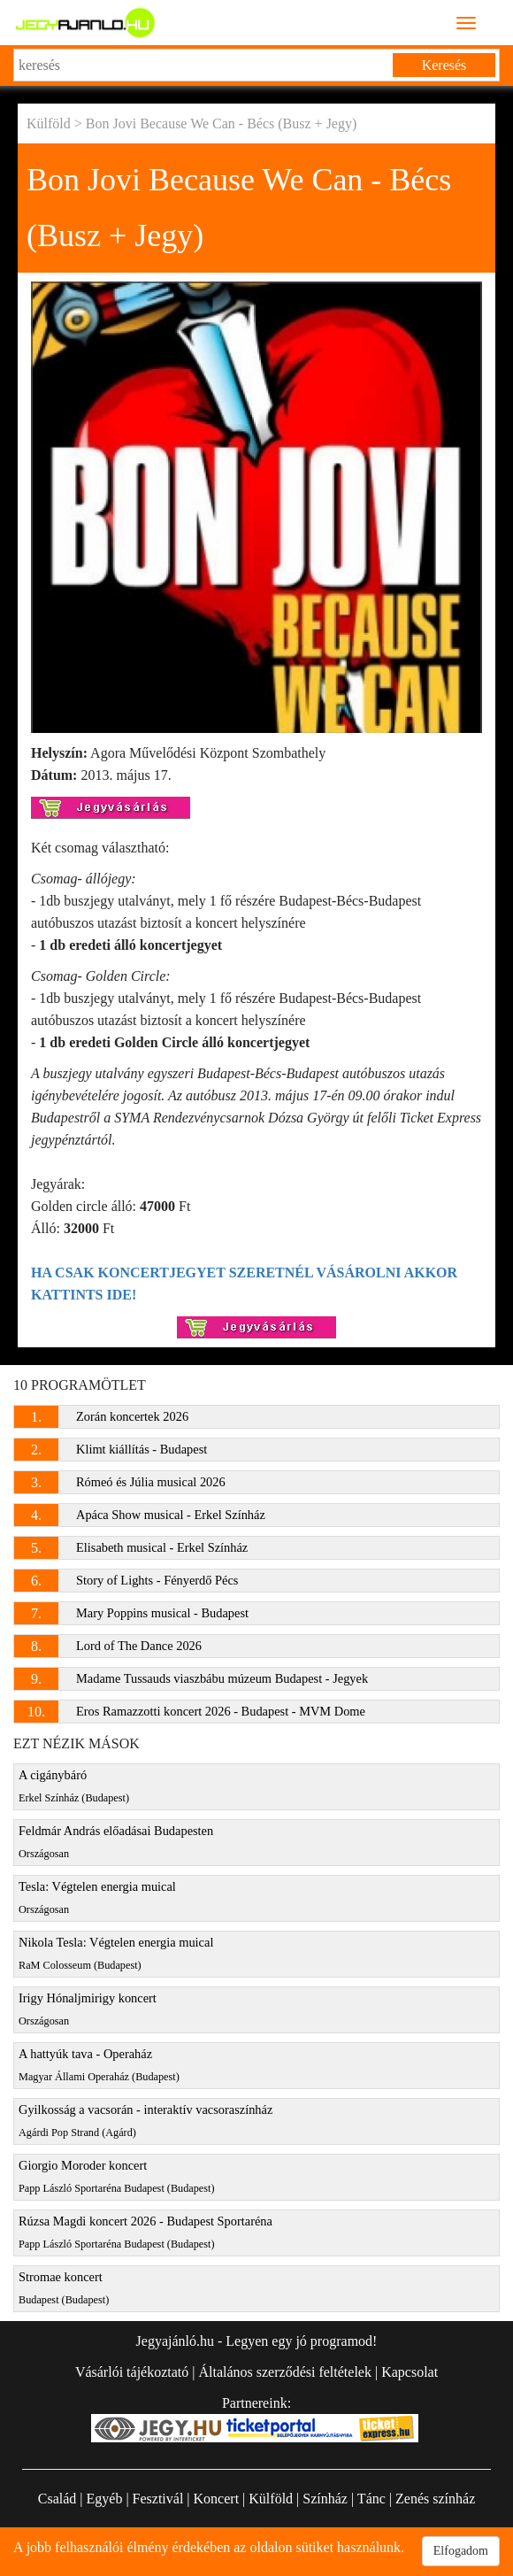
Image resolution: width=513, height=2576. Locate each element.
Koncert (217, 2498)
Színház (325, 2498)
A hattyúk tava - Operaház (99, 2065)
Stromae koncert (64, 2288)
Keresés (444, 65)
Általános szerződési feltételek (284, 2371)
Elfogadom (460, 2550)
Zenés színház (435, 2498)
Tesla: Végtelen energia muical (97, 1897)
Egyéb (105, 2498)
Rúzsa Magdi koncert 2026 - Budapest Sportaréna (145, 2232)
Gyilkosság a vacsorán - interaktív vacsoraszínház (145, 2120)
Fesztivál (158, 2498)
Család (57, 2498)
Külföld (49, 123)
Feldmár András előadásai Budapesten (116, 1842)
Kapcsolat (409, 2371)
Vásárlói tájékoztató (131, 2371)
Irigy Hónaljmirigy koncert (88, 2009)
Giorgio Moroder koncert (117, 2176)
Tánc (371, 2498)
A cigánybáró (74, 1786)
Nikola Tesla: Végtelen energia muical (116, 1953)
